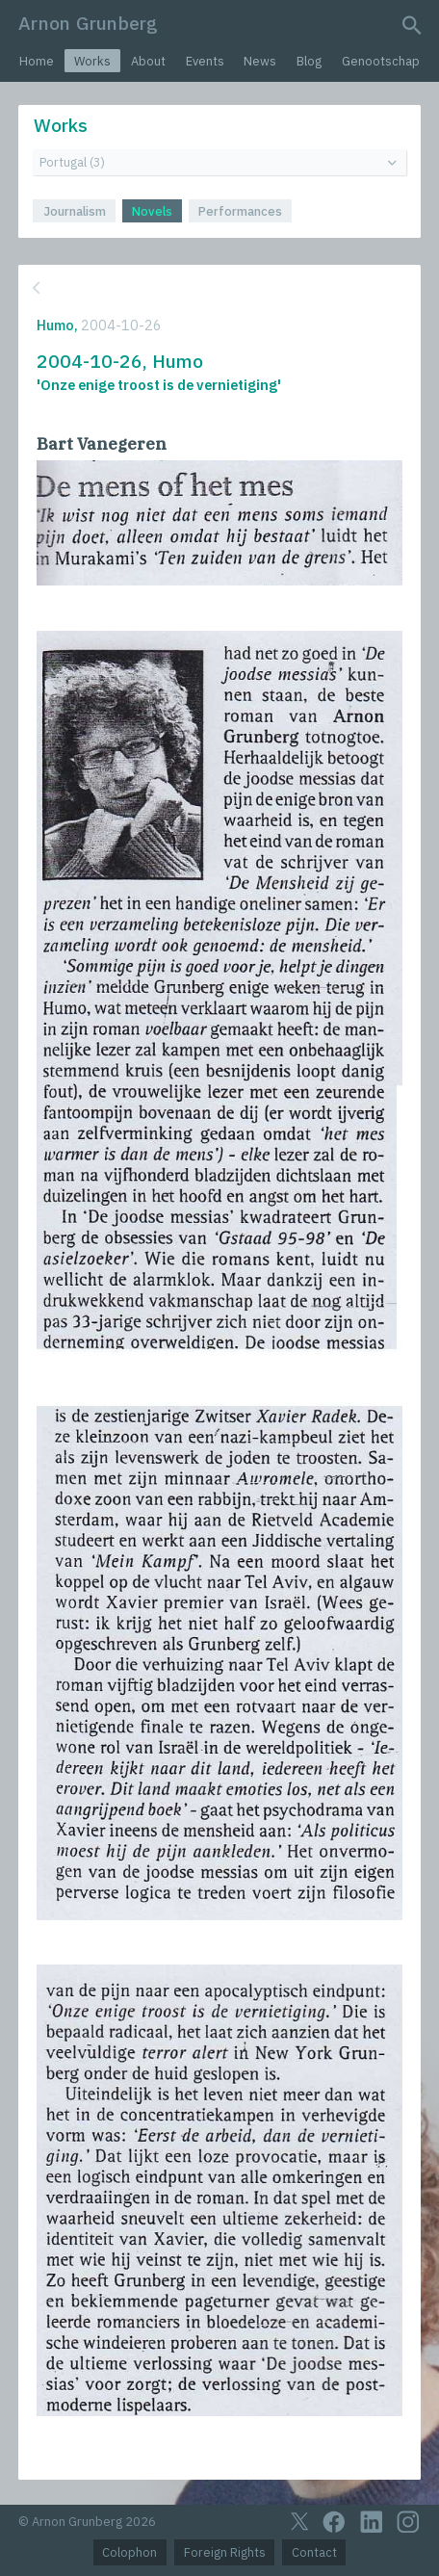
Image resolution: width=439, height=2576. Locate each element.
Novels (152, 211)
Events (205, 61)
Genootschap (381, 61)
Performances (240, 211)
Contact (314, 2552)
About (148, 61)
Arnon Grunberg (88, 23)
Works (92, 61)
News (260, 61)
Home (36, 61)
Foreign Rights (225, 2552)
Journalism (74, 211)
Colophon (129, 2552)
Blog (309, 61)
